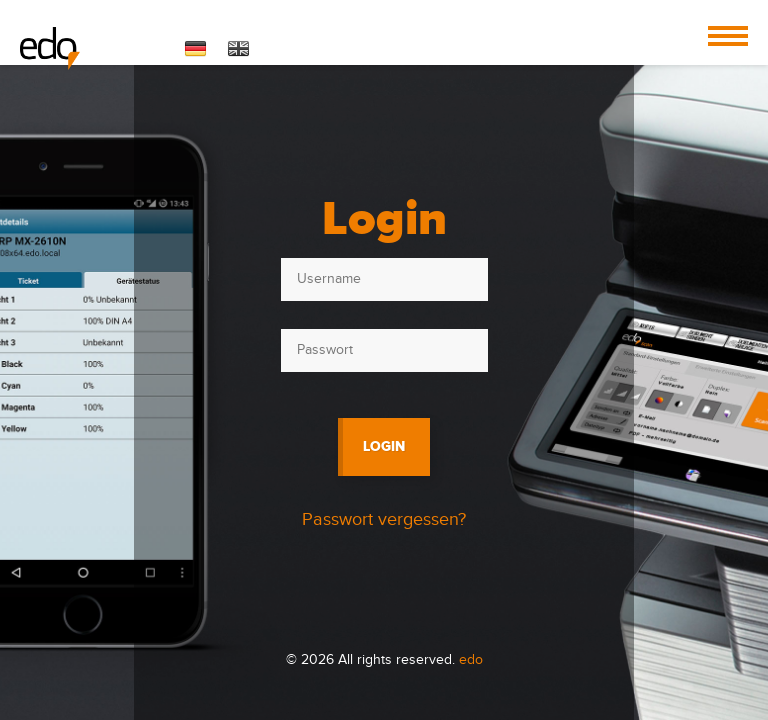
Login (384, 446)
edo (471, 660)
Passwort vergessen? (384, 519)
